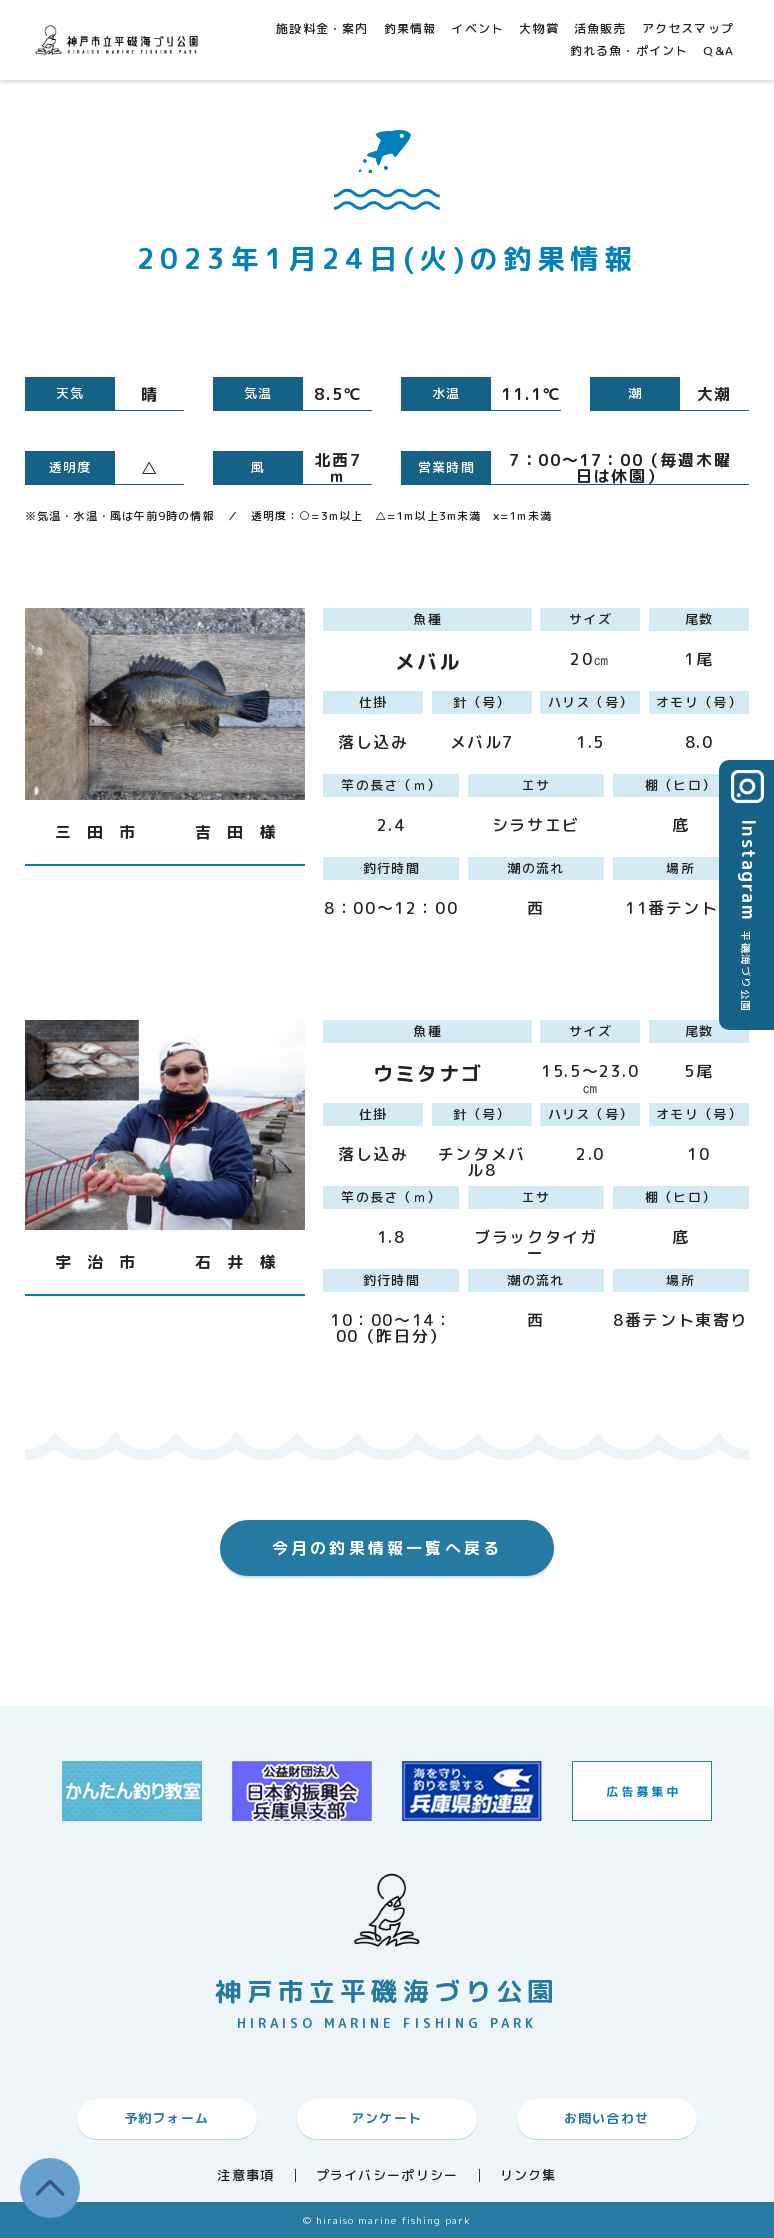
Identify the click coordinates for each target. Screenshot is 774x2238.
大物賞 (539, 28)
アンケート (387, 2118)
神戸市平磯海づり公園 (120, 39)
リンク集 (528, 2175)
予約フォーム (167, 2118)
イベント (477, 28)
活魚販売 (600, 28)
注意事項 (245, 2175)
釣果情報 (410, 28)
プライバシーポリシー (387, 2175)
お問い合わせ (607, 2118)
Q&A (718, 50)
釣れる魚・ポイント (629, 50)
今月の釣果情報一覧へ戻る (387, 1548)
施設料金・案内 (322, 28)
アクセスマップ (688, 28)
